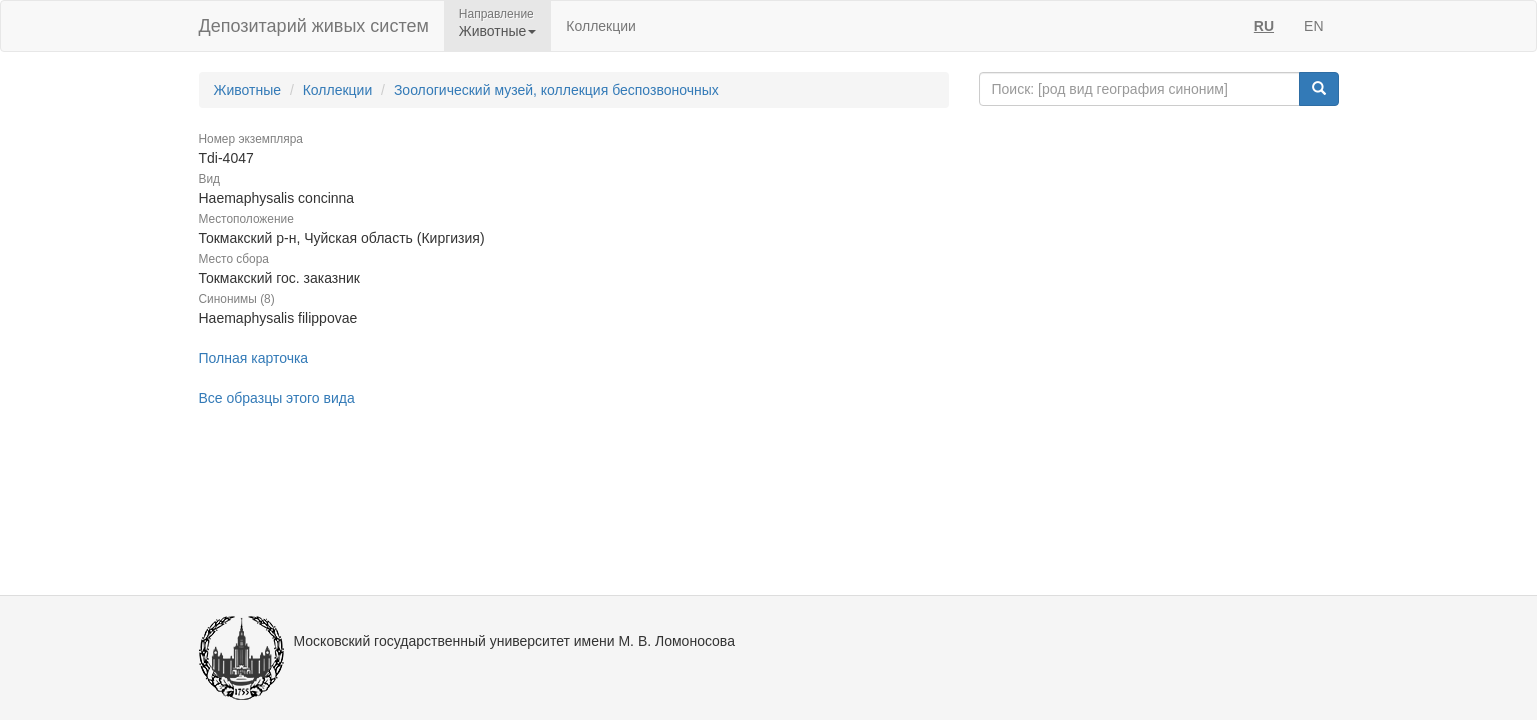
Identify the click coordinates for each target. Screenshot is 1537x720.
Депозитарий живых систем (314, 26)
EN (1313, 26)
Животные (248, 90)
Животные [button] (498, 31)
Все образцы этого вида (277, 398)
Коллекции (601, 26)
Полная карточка (254, 358)
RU (1264, 26)
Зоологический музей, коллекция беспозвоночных (556, 90)
